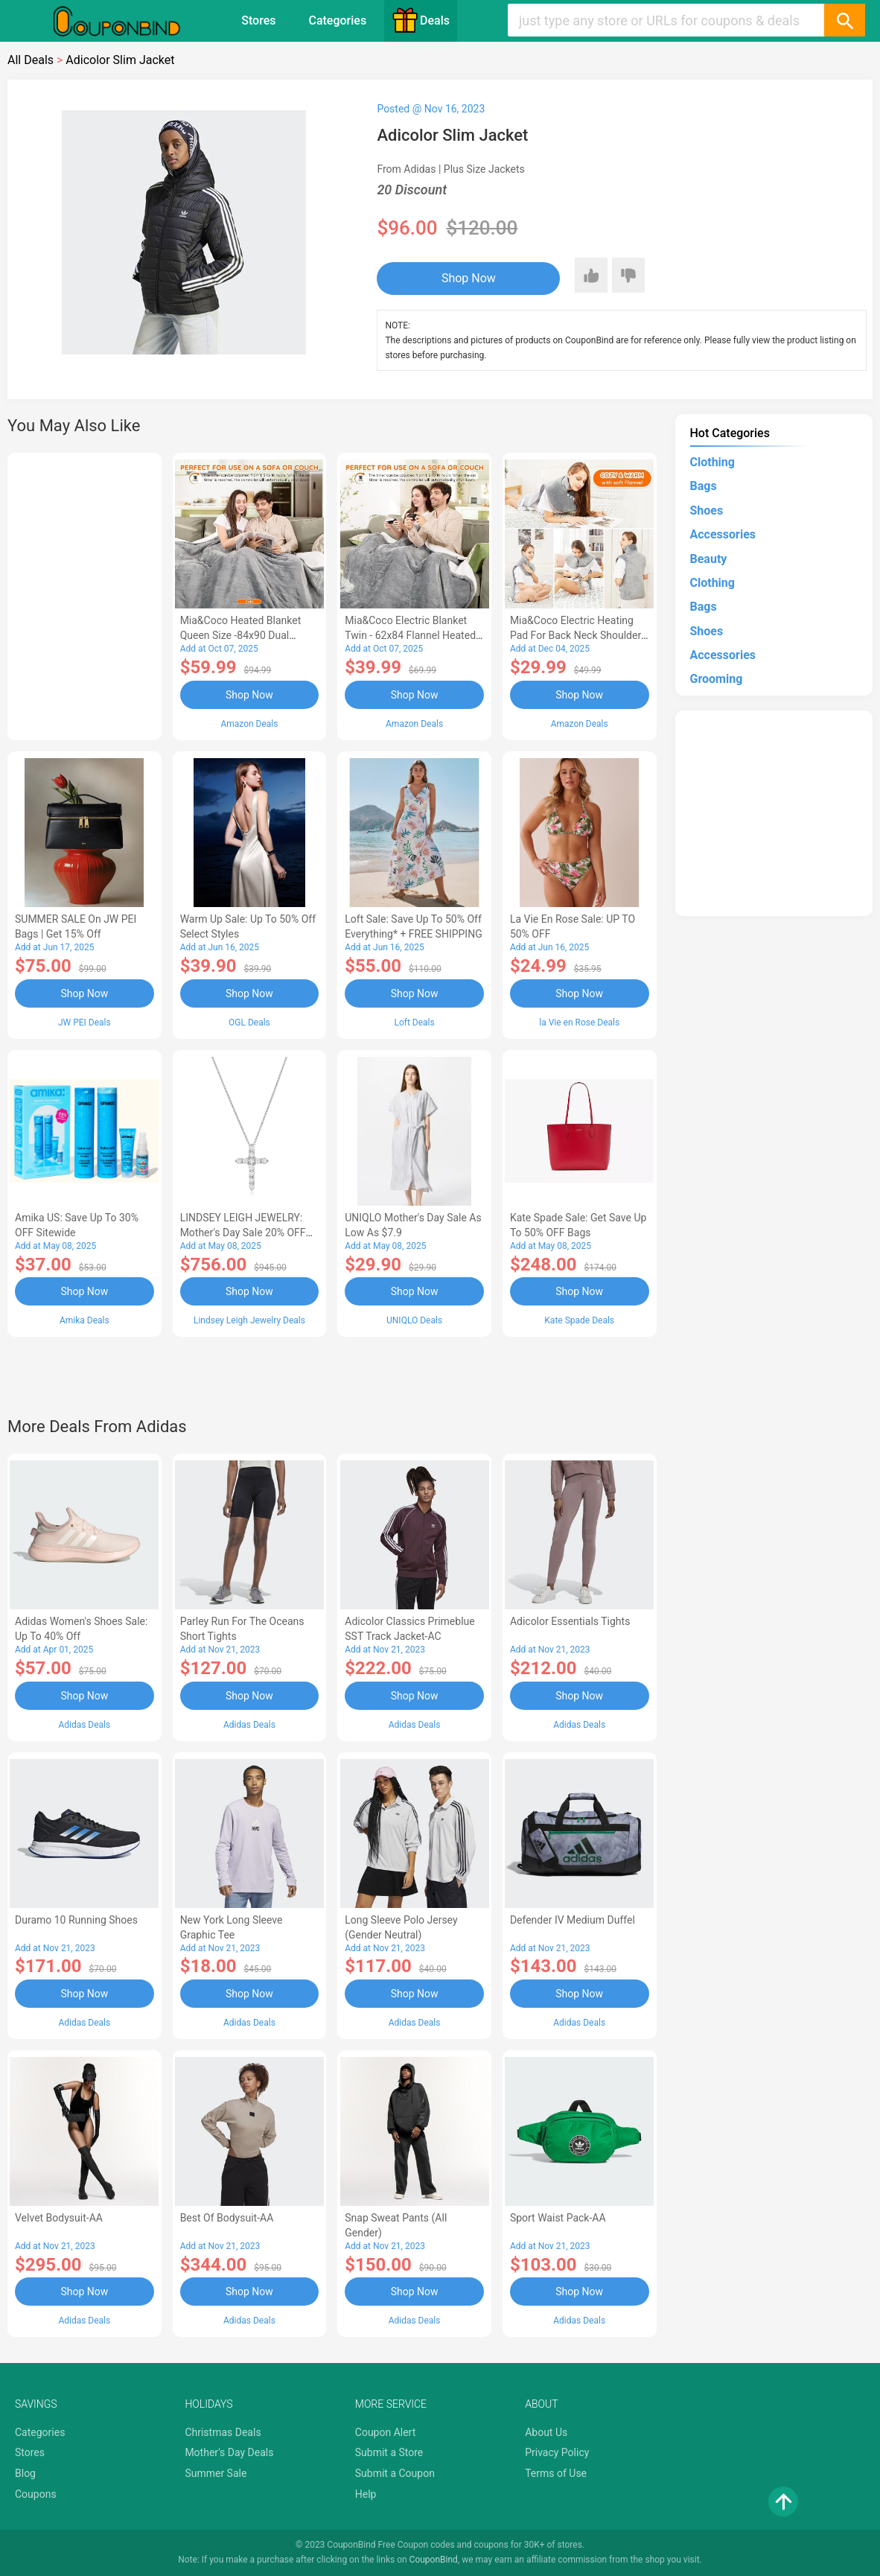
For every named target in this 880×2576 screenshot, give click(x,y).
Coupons (36, 2494)
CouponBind (433, 2559)
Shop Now (468, 278)
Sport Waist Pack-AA (558, 2218)
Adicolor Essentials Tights (570, 1621)
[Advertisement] (84, 594)
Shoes (707, 510)
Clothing (712, 462)
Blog (25, 2473)
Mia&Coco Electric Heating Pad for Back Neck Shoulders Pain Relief (578, 635)
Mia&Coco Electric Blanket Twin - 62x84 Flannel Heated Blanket (410, 635)
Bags (703, 486)
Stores (258, 20)
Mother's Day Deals (229, 2452)
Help (366, 2494)
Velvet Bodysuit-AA (59, 2218)
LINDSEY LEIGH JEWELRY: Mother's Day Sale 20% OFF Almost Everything (243, 1232)
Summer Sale (215, 2473)
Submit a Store (389, 2452)
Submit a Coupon (395, 2473)
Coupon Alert (385, 2432)
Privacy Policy (557, 2452)
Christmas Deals (223, 2432)
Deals (421, 20)
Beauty (708, 559)
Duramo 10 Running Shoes (76, 1920)
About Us (546, 2432)
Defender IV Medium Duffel (572, 1920)
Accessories (723, 534)
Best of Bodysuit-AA (227, 2218)
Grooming (716, 679)
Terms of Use (556, 2473)
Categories (337, 20)
